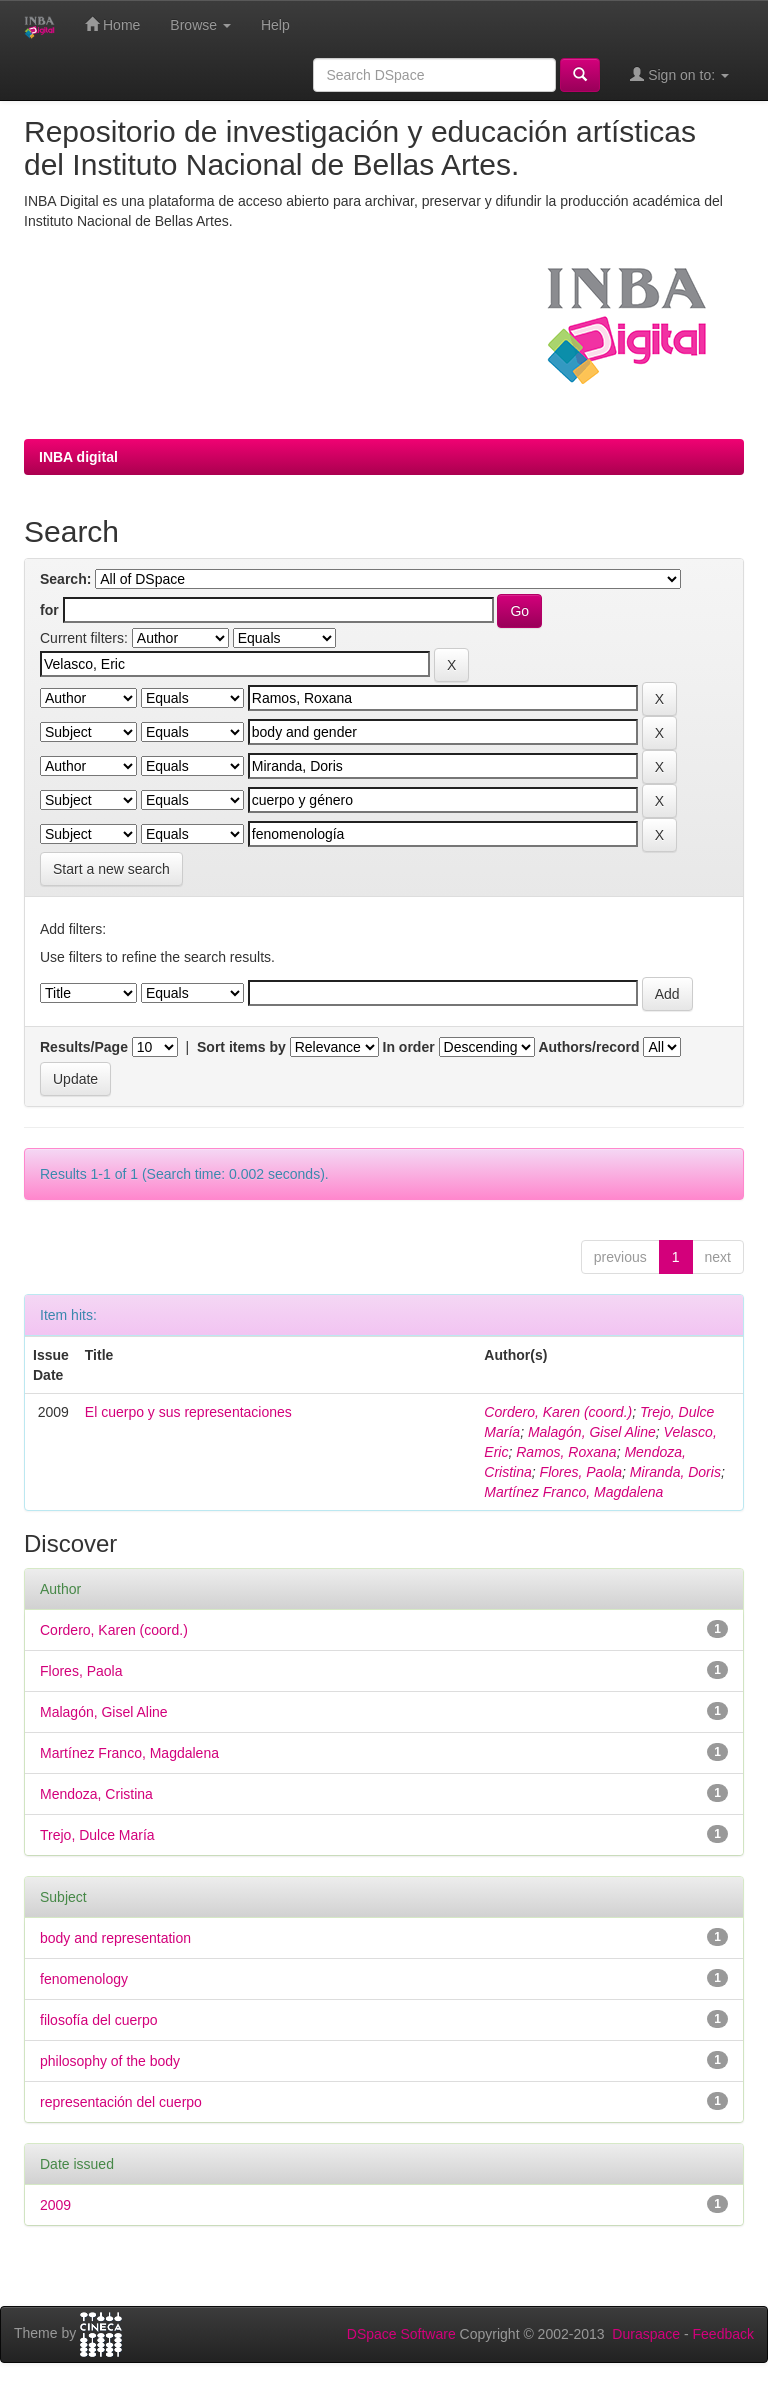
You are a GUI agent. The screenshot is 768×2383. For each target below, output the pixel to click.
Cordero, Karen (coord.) (558, 1412)
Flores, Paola (581, 1472)
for (49, 610)
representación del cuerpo (121, 2102)
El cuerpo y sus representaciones (188, 1412)
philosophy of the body (110, 2061)
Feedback (723, 2334)
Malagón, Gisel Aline (592, 1432)
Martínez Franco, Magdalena (573, 1492)
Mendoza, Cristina (96, 1794)
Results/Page (84, 1047)
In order (409, 1047)
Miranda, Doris (675, 1472)
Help (275, 25)
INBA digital (78, 457)
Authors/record (588, 1047)
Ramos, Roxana (566, 1452)
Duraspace (646, 2334)
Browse (200, 25)
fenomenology (84, 1979)
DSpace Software (401, 2334)
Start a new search (111, 869)
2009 (55, 2205)
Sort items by (241, 1047)
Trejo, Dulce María (97, 1835)
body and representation (115, 1938)
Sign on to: (679, 74)
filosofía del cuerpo (99, 2020)
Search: (65, 579)
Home (112, 24)
